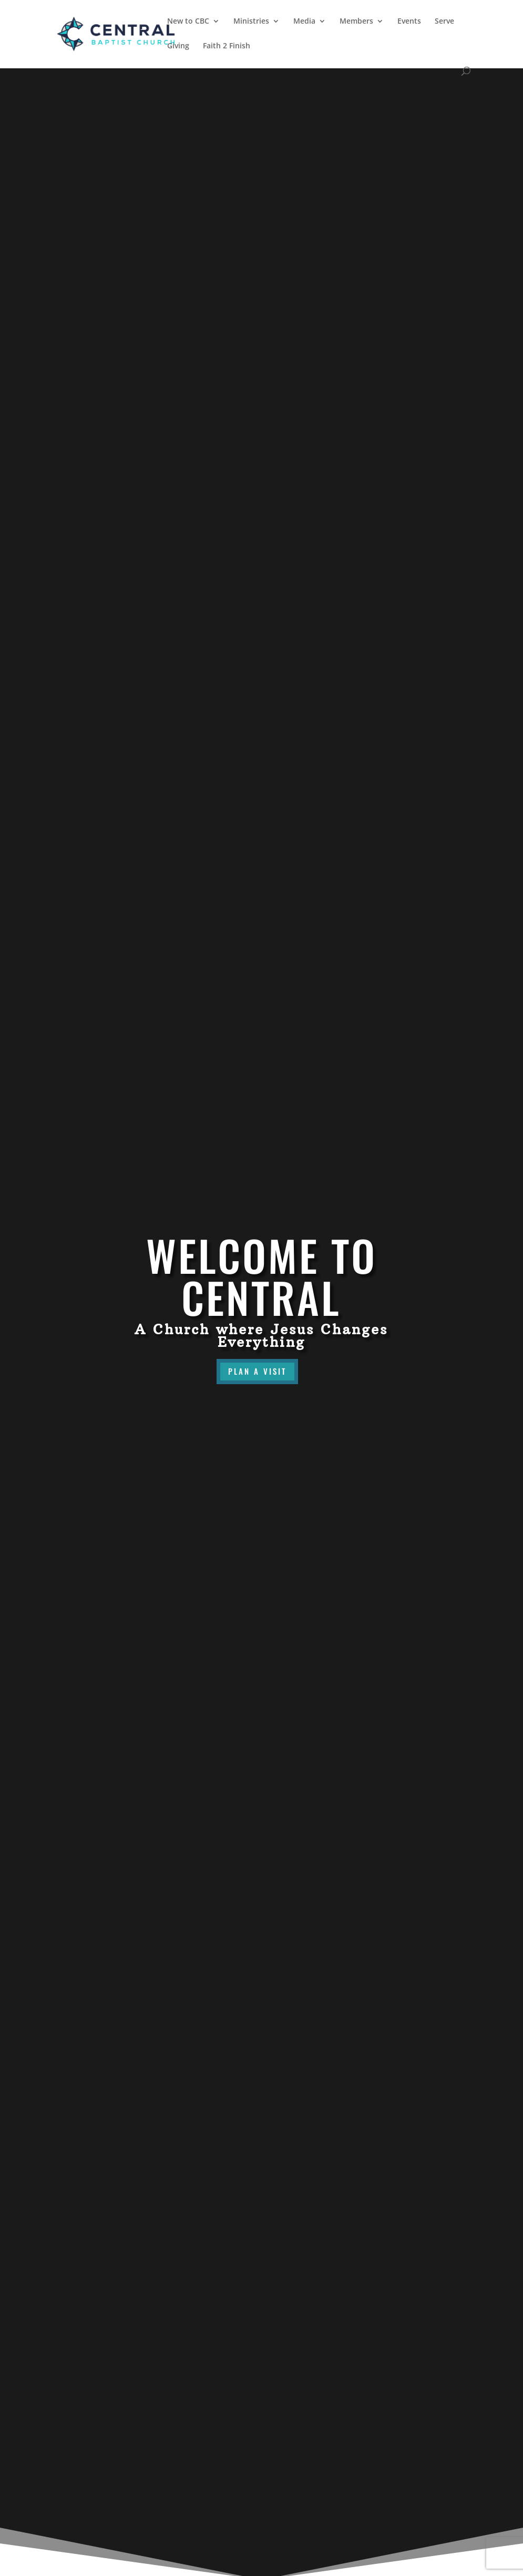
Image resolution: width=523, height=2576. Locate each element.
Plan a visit (257, 1371)
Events (409, 21)
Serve (444, 21)
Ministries (251, 21)
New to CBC (188, 21)
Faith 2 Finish (226, 46)
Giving (178, 46)
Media (304, 21)
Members (356, 21)
